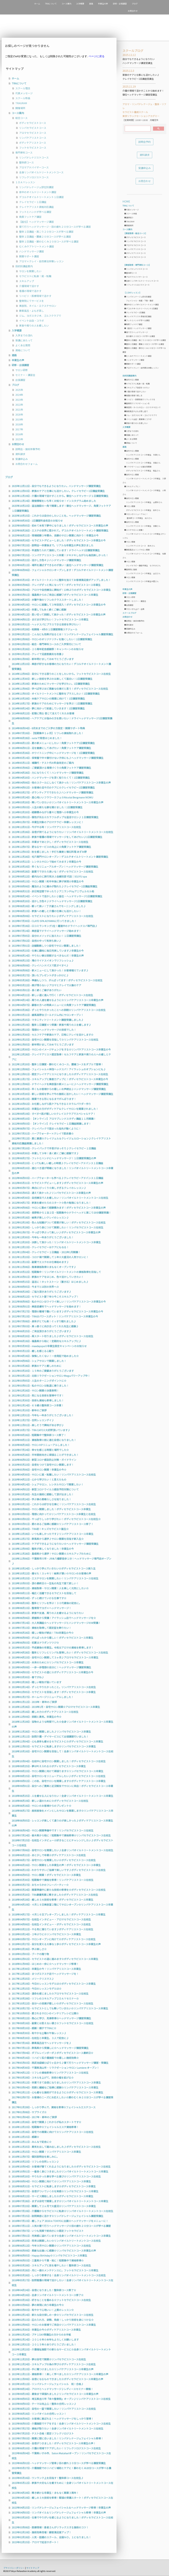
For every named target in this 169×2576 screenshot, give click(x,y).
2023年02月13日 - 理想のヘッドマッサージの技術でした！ (44, 1029)
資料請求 (20, 454)
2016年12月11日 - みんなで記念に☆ (31, 2142)
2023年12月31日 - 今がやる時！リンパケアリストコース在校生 (46, 827)
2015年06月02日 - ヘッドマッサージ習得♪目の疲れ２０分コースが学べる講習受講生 (59, 2463)
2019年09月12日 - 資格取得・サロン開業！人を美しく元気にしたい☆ (50, 1588)
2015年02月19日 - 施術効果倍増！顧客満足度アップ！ (41, 2532)
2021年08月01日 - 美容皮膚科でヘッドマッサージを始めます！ (46, 1306)
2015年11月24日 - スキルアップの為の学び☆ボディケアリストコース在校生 (54, 2364)
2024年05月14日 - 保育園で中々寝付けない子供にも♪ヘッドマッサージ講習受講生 (57, 758)
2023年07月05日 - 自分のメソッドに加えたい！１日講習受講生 (46, 935)
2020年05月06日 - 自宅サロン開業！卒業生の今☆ (39, 1469)
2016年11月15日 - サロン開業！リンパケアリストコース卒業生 (46, 2151)
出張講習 (20, 380)
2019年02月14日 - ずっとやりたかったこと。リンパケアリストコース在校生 (54, 1687)
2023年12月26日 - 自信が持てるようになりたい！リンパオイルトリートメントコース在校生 (62, 832)
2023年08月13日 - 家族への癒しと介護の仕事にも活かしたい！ (46, 911)
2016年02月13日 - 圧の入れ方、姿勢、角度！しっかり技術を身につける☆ (53, 2319)
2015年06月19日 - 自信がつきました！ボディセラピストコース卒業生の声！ (54, 2443)
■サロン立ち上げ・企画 (134, 609)
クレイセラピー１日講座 (32, 202)
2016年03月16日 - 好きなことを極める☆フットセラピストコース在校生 (51, 2300)
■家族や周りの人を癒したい (136, 423)
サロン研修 (21, 370)
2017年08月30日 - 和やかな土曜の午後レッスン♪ (39, 2033)
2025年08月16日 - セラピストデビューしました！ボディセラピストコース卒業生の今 (59, 540)
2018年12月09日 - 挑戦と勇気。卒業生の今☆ (36, 1716)
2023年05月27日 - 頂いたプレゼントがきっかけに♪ (40, 975)
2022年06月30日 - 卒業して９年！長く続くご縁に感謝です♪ (45, 1153)
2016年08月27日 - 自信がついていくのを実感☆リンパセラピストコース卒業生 (55, 2191)
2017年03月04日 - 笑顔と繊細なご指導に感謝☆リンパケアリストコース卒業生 (55, 2087)
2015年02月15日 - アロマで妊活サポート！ (35, 2542)
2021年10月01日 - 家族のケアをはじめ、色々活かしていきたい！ (48, 1277)
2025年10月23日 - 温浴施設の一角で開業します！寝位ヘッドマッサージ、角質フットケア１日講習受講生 (61, 508)
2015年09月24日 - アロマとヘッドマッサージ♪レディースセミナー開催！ (52, 2389)
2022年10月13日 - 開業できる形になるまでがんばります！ (44, 1099)
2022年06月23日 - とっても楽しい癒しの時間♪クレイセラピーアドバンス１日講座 (57, 1163)
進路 (91, 3)
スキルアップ (26, 281)
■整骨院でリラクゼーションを (137, 403)
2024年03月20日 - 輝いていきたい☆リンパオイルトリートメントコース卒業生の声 (57, 802)
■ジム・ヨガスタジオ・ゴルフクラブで (140, 415)
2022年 (19, 404)
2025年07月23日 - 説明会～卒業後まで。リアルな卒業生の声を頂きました (52, 545)
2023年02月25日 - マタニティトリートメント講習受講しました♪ (48, 1020)
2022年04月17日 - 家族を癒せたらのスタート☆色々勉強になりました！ (51, 1202)
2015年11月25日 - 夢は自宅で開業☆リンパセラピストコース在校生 (49, 2359)
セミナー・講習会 (25, 375)
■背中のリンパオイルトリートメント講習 (141, 304)
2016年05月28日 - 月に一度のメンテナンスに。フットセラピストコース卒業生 (55, 2270)
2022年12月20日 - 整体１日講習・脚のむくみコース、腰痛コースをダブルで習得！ (57, 1064)
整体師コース (26, 162)
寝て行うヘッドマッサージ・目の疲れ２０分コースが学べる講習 (55, 226)
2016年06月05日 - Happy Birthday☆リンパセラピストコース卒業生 (49, 2255)
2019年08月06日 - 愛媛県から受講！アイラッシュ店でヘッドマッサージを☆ (54, 1618)
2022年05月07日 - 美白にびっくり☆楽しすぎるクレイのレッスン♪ (49, 1188)
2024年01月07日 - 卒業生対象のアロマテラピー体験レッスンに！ (48, 822)
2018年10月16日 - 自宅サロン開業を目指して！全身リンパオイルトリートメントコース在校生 (62, 1754)
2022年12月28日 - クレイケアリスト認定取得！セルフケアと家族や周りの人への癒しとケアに (61, 1057)
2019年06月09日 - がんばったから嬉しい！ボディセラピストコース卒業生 (52, 1637)
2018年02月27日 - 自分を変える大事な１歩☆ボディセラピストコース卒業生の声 (56, 1944)
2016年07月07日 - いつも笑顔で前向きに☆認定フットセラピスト (48, 2230)
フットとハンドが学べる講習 (35, 212)
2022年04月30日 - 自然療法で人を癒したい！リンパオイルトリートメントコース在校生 (60, 1197)
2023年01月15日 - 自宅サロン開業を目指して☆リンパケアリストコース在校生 (55, 1039)
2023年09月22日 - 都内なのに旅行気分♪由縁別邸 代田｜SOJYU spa (49, 876)
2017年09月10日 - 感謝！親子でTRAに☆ (34, 2028)
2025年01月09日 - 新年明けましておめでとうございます (43, 659)
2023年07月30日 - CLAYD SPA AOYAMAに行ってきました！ (44, 921)
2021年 (19, 409)
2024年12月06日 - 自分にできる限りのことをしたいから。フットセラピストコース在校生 (61, 674)
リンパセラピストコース (32, 128)
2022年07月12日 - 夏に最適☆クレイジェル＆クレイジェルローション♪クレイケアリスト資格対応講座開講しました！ (61, 1141)
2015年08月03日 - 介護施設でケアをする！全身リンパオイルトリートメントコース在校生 (61, 2423)
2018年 (19, 424)
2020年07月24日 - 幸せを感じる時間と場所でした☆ (40, 1450)
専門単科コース (24, 152)
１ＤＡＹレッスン (25, 182)
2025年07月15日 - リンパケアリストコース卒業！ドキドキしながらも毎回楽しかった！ (60, 555)
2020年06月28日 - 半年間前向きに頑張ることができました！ (45, 1454)
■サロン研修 (129, 597)
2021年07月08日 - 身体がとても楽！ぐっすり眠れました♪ (44, 1321)
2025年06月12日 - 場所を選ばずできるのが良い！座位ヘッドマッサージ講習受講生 (57, 565)
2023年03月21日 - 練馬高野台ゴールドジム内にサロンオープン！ (48, 1015)
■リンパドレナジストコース (136, 269)
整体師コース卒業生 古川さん (139, 518)
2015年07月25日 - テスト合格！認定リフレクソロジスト (43, 2433)
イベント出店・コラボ (31, 320)
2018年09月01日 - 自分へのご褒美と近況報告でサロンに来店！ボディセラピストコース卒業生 (62, 1788)
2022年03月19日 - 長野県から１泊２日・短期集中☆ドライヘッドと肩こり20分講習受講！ (61, 1212)
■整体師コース (130, 273)
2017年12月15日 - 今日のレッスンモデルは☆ (36, 1988)
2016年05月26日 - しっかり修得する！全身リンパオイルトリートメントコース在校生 (59, 2275)
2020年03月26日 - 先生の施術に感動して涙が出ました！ (43, 1494)
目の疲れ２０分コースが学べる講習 (140, 336)
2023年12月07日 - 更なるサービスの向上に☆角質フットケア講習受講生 (51, 847)
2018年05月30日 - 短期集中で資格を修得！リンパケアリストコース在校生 (52, 1880)
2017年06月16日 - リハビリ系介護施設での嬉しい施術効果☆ (45, 2057)
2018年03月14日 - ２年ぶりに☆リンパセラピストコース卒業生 (46, 1934)
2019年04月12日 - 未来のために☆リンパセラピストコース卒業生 (48, 1662)
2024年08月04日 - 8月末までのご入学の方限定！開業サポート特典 (48, 728)
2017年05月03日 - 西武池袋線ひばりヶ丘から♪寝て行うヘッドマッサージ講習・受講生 (60, 2062)
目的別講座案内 (24, 266)
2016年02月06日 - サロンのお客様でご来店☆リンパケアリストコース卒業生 (54, 2324)
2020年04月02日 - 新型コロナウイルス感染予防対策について (45, 1489)
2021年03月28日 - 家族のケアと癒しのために (36, 1365)
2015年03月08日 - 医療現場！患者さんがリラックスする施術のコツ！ (50, 2527)
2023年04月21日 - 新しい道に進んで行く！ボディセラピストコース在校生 (52, 995)
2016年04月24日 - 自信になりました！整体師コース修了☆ (44, 2290)
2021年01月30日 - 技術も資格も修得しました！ (38, 1400)
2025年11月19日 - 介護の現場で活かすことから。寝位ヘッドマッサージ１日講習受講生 (60, 496)
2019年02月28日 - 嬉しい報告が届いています (36, 1682)
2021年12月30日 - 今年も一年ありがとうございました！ (43, 1237)
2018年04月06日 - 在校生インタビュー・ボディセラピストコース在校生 (51, 1924)
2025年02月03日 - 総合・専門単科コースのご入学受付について (46, 644)
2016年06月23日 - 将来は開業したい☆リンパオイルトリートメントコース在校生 (56, 2240)
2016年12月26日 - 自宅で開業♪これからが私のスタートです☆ (46, 2122)
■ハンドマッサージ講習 (134, 360)
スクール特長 (22, 98)
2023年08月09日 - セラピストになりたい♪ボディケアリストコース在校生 (52, 916)
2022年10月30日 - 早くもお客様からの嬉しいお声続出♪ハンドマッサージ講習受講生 (59, 1089)
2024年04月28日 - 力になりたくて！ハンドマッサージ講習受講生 (48, 772)
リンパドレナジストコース (34, 157)
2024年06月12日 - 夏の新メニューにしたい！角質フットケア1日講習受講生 (53, 743)
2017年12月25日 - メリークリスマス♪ (33, 1978)
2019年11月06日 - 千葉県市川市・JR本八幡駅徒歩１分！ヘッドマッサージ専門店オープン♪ (61, 1561)
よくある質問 (22, 345)
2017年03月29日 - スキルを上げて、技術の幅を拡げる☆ (43, 2077)
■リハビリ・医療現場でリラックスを (139, 399)
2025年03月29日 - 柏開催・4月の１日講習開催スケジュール (44, 629)
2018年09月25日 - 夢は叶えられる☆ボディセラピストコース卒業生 (49, 1766)
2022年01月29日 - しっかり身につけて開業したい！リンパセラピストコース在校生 (57, 1227)
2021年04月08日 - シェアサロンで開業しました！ (39, 1361)
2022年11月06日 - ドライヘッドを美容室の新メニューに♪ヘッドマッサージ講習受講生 (60, 1084)
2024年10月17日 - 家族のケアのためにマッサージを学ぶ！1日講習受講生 (52, 703)
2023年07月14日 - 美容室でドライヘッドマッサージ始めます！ (46, 931)
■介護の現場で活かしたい (135, 391)
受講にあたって (24, 340)
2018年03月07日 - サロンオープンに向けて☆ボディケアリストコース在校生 (54, 1939)
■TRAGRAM (129, 221)
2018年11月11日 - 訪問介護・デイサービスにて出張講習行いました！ (50, 1736)
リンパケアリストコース (32, 137)
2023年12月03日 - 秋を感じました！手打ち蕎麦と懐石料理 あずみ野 (49, 851)
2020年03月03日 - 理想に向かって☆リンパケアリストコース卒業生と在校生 (54, 1514)
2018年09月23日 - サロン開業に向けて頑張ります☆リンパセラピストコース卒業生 (57, 1771)
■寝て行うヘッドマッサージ (136, 332)
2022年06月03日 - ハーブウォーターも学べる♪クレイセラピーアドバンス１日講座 (57, 1178)
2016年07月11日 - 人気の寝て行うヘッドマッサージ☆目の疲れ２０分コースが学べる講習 (61, 2226)
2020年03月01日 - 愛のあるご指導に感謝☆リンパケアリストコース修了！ (52, 1524)
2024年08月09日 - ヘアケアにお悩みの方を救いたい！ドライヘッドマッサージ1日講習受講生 (62, 721)
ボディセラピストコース (32, 123)
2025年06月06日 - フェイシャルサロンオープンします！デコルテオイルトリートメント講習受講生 (62, 572)
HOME (126, 201)
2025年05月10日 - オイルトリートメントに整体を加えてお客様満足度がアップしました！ (61, 580)
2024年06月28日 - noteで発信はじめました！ (37, 738)
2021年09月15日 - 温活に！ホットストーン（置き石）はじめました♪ (50, 1281)
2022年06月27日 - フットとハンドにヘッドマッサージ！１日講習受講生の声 (54, 1158)
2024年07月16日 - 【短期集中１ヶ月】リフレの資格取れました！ (48, 733)
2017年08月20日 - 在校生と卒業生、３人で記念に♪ (40, 2038)
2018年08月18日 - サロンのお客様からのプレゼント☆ (41, 1805)
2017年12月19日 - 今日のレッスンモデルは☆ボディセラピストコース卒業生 (54, 1983)
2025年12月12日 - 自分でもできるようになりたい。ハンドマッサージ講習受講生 (56, 486)
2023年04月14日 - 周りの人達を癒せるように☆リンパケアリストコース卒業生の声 (57, 1000)
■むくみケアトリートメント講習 (138, 356)
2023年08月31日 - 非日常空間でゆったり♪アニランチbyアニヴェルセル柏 (53, 891)
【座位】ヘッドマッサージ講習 (36, 221)
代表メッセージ (24, 93)
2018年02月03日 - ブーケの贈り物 (30, 1954)
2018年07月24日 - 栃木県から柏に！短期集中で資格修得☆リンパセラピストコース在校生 (61, 1835)
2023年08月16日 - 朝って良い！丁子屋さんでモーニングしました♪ (49, 906)
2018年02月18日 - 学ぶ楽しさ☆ (29, 1949)
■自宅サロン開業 (131, 458)
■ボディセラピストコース (135, 237)
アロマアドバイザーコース (34, 167)
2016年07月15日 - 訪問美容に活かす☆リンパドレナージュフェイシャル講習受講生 (57, 2216)
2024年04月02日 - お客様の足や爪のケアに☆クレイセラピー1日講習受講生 (53, 787)
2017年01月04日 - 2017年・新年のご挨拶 (34, 2117)
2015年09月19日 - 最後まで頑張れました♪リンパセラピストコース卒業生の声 (55, 2394)
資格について (22, 350)
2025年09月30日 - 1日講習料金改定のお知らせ (37, 520)
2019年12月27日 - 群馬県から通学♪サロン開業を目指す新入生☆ (48, 1538)
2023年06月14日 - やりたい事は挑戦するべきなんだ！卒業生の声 (48, 955)
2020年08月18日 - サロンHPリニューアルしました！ (41, 1445)
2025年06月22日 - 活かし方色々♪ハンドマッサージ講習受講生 (46, 560)
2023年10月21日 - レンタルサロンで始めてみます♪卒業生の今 (46, 861)
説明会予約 (144, 142)
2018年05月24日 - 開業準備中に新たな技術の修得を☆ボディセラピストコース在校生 (59, 1889)
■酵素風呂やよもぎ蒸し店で (136, 411)
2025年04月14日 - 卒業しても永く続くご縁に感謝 (39, 609)
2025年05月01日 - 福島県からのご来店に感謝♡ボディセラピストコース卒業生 (55, 594)
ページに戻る (96, 56)
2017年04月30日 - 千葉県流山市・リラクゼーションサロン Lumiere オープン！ (55, 2067)
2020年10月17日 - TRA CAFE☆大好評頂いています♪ (41, 1430)
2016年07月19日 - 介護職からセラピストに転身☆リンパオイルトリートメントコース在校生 (62, 2211)
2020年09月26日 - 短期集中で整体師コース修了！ (39, 1435)
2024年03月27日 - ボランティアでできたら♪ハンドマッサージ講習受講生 (52, 792)
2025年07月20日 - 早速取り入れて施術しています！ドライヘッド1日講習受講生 (56, 550)
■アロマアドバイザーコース (136, 276)
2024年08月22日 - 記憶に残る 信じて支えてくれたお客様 (43, 713)
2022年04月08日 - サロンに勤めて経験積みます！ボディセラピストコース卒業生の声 (59, 1207)
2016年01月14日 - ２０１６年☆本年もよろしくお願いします (45, 2339)
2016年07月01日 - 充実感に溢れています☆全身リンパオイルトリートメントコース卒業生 (61, 2235)
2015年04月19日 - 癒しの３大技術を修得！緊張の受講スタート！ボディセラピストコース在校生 (62, 2500)
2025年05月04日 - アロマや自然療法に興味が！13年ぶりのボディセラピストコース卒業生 (61, 589)
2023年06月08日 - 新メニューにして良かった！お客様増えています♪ (50, 970)
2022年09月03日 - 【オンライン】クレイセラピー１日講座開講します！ (51, 1123)
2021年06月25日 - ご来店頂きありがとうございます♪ (41, 1331)
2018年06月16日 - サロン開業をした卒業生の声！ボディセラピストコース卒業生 (56, 1865)
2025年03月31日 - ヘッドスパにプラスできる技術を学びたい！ (46, 624)
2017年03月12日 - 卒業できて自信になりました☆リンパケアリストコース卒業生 (56, 2082)
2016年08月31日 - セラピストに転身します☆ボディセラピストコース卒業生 (54, 2186)
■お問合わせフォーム (133, 632)
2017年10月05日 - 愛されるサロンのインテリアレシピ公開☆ (45, 2013)
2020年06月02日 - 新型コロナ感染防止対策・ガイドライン (44, 1459)
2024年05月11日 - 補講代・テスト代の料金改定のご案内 (43, 762)
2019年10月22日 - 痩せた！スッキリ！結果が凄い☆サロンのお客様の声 (51, 1573)
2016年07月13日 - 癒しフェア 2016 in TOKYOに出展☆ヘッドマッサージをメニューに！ (60, 2221)
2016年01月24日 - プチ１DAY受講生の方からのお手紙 (41, 2334)
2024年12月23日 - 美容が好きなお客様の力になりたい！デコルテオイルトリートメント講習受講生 (61, 666)
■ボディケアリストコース (135, 253)
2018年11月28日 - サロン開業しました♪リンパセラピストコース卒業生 (51, 1731)
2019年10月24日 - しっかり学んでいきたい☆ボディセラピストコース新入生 (54, 1568)
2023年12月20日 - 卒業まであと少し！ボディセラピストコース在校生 (50, 842)
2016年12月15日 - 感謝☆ (25, 2137)
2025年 (19, 389)
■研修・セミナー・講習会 (135, 601)
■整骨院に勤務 (130, 569)
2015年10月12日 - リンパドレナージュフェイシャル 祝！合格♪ (48, 2384)
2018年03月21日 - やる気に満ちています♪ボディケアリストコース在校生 (52, 1929)
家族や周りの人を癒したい (34, 325)
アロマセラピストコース (32, 132)
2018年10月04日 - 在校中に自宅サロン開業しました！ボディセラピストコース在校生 (59, 1761)
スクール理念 (22, 88)
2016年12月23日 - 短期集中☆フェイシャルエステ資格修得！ (45, 2127)
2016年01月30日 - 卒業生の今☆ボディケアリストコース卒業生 (46, 2329)
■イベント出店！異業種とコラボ (138, 419)
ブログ (135, 3)
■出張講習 (128, 605)
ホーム (37, 3)
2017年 (19, 429)
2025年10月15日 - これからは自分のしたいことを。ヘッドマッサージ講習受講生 (56, 515)
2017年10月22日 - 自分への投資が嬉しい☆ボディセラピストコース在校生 (52, 2003)
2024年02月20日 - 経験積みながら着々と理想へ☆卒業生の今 (45, 812)
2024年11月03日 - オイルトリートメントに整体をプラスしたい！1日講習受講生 (56, 693)
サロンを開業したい (30, 271)
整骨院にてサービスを (31, 300)
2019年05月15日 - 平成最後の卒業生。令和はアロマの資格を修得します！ (53, 1647)
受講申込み (21, 459)
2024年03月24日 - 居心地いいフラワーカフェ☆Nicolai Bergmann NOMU (52, 797)
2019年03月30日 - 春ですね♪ (28, 1677)
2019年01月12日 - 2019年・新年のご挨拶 (34, 1702)
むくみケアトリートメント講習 (36, 246)
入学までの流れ (24, 335)
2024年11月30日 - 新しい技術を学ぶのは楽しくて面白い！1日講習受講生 (52, 678)
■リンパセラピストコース (135, 241)
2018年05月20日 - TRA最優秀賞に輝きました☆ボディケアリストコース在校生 (55, 1894)
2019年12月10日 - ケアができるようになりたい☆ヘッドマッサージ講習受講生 (55, 1543)
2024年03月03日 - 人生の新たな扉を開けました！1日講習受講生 (47, 807)
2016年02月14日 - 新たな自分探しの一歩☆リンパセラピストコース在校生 (52, 2315)
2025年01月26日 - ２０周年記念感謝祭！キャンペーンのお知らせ (48, 649)
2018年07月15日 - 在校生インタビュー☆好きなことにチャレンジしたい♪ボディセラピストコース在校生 (62, 1843)
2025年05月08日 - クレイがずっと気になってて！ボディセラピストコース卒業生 (56, 585)
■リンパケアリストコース (135, 249)
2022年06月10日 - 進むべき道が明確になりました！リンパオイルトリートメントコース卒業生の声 (62, 1170)
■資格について (130, 443)
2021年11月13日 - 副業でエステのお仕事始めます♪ (40, 1262)
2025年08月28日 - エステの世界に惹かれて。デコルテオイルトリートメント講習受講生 (60, 530)
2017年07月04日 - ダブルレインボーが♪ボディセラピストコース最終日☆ (52, 2053)
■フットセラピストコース (135, 257)
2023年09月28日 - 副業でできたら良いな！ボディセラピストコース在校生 (52, 871)
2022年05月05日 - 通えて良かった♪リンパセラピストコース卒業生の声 (51, 1192)
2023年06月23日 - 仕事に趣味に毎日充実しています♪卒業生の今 (48, 950)
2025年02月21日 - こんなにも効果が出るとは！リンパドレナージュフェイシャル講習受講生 (62, 634)
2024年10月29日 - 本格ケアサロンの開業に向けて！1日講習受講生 (48, 698)
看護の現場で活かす (30, 291)
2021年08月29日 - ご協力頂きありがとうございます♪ (41, 1291)
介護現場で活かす (29, 286)
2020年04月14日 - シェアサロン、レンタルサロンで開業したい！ (48, 1484)
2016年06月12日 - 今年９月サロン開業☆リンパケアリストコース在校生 (51, 2245)
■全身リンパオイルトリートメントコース (141, 280)
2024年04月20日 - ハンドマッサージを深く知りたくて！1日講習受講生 (51, 777)
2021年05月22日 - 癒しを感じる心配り (33, 1351)
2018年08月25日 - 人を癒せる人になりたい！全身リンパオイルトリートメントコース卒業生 (62, 1796)
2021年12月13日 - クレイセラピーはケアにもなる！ (40, 1247)
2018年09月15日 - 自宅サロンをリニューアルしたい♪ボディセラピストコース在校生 (58, 1776)
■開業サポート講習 (132, 363)
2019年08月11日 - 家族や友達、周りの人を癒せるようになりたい (48, 1613)
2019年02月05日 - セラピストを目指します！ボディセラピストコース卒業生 (54, 1692)
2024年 (19, 394)
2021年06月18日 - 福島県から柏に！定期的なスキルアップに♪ (46, 1341)
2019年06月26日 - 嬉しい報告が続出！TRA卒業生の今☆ (43, 1632)
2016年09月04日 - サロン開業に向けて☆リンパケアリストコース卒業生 (51, 2181)
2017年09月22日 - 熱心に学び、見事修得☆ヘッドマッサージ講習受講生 (51, 2018)
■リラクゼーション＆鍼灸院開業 (138, 466)
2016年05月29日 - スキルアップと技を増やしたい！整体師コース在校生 (51, 2265)
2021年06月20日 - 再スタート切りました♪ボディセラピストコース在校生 (52, 1336)
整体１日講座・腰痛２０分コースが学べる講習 (45, 236)
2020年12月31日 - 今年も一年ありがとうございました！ (43, 1415)
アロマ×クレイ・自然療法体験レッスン (41, 261)
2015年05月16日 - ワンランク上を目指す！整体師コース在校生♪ (48, 2478)
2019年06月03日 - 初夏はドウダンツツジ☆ (35, 1642)
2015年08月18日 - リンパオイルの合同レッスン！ (39, 2413)
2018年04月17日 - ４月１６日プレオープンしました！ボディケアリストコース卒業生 (58, 1914)
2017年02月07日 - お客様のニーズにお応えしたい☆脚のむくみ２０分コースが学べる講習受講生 (62, 2100)
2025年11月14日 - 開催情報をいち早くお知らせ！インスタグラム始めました (54, 501)
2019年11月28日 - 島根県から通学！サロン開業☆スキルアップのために (51, 1553)
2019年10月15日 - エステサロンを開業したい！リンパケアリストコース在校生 (55, 1578)
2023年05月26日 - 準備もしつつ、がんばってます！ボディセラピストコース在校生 (57, 980)
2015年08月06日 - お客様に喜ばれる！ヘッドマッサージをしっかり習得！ (53, 2418)
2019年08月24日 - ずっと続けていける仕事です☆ (39, 1598)
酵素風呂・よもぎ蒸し (31, 310)
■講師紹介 (128, 217)
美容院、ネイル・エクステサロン (37, 305)
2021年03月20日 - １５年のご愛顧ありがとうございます (43, 1370)
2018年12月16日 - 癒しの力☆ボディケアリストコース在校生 (45, 1711)
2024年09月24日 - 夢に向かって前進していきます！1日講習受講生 (48, 708)
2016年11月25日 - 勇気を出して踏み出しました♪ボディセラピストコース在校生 (56, 2146)
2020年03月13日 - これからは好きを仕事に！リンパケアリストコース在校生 (54, 1504)
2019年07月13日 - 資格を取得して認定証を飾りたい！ (41, 1627)
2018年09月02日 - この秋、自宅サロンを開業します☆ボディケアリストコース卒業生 (59, 1781)
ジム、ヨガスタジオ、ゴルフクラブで (40, 315)
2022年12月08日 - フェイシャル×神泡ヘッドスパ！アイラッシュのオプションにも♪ (59, 1069)
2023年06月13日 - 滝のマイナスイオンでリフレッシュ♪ (43, 960)
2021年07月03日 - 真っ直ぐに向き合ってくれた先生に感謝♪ (45, 1326)
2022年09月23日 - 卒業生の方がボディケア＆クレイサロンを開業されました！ (55, 1108)
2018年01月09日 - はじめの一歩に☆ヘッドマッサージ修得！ (45, 1964)
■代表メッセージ (131, 209)
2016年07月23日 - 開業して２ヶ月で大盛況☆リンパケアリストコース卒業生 (54, 2206)
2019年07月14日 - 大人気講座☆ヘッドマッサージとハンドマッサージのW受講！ (56, 1623)
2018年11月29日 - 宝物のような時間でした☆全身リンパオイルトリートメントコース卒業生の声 (62, 1724)
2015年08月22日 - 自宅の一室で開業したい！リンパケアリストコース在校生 (54, 2408)
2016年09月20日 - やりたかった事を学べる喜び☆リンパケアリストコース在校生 (56, 2176)
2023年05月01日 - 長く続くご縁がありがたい (36, 990)
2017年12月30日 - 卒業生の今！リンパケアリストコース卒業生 (46, 1969)
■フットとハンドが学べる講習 (137, 320)
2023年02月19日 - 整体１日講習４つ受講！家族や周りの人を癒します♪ (51, 1024)
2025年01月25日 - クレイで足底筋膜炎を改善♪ (38, 654)
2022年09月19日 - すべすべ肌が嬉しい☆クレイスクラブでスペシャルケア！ (54, 1113)
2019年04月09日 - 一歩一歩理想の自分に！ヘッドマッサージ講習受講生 (51, 1667)
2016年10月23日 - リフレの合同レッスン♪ (35, 2161)
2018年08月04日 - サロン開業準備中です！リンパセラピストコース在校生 (52, 1830)
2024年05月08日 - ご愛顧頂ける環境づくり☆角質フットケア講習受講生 (51, 767)
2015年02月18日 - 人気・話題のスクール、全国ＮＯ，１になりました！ (51, 2537)
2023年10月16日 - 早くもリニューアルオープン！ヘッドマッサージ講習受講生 (55, 866)
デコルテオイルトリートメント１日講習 (41, 197)
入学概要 (80, 3)
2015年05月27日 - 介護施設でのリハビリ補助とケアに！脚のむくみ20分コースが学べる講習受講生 (61, 2470)
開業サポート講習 (29, 256)
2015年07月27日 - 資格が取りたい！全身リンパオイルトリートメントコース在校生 (57, 2428)
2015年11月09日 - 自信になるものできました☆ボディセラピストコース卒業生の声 (57, 2379)
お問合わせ (133, 10)
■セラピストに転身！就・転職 (137, 383)
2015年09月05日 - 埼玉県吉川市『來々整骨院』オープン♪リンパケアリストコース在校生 (61, 2399)
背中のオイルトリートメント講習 (37, 192)
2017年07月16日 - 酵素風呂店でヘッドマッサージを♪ (41, 2043)
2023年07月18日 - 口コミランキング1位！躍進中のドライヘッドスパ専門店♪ (54, 926)
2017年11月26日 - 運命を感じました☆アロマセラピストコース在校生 (50, 1993)
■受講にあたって (131, 435)
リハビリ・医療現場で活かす (35, 296)
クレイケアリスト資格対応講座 (36, 207)
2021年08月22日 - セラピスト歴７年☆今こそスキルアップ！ (45, 1296)
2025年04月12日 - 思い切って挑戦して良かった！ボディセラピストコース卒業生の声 (58, 614)
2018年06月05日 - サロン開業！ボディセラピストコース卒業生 (46, 1875)
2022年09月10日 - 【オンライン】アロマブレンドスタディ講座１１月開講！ (54, 1118)
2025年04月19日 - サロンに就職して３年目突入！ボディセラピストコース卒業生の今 (59, 604)
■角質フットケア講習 (133, 324)
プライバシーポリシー (14, 2567)
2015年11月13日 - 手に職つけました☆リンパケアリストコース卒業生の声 (52, 2369)
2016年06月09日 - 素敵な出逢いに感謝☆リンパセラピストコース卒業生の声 (54, 2250)
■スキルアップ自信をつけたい (137, 387)
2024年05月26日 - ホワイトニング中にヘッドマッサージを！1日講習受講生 (53, 753)
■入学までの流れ (131, 431)
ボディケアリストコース (32, 142)
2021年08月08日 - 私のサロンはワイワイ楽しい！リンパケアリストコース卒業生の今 (59, 1301)
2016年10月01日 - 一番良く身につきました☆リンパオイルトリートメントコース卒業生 (60, 2171)
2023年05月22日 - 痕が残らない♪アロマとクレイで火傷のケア (46, 985)
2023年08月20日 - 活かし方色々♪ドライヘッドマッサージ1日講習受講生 (52, 901)
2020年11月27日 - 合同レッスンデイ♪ (33, 1420)
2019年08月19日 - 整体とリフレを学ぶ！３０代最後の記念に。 (46, 1603)
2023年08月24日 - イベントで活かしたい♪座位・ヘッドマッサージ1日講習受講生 (57, 896)
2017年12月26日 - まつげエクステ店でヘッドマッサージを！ (45, 1973)
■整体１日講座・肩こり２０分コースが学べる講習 (145, 340)
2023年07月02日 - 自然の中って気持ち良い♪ (36, 940)
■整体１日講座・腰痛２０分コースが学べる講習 (144, 344)
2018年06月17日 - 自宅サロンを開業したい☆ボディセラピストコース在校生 (54, 1860)
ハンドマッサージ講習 (31, 251)
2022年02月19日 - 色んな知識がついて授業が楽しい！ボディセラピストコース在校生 (59, 1222)
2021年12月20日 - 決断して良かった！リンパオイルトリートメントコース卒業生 (56, 1242)
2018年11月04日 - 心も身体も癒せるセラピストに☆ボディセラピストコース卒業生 (57, 1741)
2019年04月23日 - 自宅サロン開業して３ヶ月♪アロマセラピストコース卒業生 (55, 1657)
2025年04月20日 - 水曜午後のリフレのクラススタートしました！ (48, 599)
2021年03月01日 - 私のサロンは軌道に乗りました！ (40, 1385)
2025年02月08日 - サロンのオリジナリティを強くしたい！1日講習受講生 (52, 639)
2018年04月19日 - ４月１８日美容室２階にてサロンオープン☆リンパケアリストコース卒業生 (62, 1907)
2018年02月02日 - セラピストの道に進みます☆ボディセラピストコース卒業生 (55, 1959)
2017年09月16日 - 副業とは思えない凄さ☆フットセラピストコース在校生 (52, 2023)
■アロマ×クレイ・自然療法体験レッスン (141, 367)
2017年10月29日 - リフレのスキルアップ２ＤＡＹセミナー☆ (45, 1998)
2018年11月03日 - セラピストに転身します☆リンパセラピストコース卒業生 (54, 1746)
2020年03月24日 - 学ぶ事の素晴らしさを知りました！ (41, 1499)
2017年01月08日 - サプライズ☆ (29, 2112)
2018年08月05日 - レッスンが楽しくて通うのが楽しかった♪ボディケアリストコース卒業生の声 (62, 1823)
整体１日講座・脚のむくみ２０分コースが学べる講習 (49, 241)
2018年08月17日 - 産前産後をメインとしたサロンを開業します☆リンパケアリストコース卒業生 (62, 1813)
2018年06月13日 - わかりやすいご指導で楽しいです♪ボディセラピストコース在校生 (59, 1870)
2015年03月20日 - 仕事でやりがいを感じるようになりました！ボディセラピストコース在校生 (62, 2520)
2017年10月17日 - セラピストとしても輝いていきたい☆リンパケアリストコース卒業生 (60, 2008)
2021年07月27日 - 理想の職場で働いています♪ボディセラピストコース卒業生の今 (57, 1311)
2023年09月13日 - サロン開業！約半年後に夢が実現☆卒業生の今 (48, 881)
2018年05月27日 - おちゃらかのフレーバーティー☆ (40, 1884)
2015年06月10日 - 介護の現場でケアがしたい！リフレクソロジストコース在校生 (56, 2448)
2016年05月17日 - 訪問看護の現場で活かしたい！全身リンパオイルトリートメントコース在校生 (62, 2282)
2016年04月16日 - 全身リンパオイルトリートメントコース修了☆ (48, 2295)
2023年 (19, 399)
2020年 (19, 414)
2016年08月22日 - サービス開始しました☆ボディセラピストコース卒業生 (52, 2196)
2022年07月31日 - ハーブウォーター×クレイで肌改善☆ (43, 1133)
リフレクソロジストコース (34, 177)
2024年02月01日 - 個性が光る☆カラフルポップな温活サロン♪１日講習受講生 (55, 817)
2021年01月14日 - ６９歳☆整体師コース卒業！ (38, 1405)
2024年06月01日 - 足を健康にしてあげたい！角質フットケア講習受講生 (51, 748)
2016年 (19, 434)
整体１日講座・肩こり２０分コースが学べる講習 (46, 231)
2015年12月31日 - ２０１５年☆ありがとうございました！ (44, 2344)
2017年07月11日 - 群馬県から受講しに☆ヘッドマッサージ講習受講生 (50, 2048)
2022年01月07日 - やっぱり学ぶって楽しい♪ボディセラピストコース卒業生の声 (56, 1232)
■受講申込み (129, 628)
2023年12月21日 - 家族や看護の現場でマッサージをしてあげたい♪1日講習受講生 (57, 837)
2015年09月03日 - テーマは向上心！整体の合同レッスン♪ (44, 2403)
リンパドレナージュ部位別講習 (36, 187)
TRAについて (51, 3)
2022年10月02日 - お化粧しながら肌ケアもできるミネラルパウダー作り (51, 1104)
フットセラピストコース (32, 147)
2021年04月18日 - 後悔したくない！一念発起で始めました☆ (45, 1356)
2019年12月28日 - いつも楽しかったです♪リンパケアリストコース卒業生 (52, 1534)
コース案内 (66, 3)
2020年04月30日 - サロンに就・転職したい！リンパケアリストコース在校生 (54, 1474)
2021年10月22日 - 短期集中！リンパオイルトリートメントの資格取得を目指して (56, 1272)
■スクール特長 (130, 213)
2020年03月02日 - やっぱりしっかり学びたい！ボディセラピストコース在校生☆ (56, 1519)
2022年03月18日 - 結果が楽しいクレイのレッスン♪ (40, 1217)
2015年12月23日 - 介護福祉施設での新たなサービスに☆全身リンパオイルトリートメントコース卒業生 (61, 2352)
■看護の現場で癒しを (133, 395)
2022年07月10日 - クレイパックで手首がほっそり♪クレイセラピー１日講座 (54, 1148)
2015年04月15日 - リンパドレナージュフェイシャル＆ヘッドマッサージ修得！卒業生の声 (61, 2507)
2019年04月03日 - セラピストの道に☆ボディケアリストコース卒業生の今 (52, 1672)
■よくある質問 (130, 439)
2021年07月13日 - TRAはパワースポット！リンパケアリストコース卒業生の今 (55, 1316)
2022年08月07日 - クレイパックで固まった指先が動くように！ (46, 1128)
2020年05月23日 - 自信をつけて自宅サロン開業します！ (43, 1464)
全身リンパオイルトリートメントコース (41, 172)
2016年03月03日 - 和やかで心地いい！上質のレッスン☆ (43, 2310)
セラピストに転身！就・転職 (35, 276)
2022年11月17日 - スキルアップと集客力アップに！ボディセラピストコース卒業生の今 (60, 1079)
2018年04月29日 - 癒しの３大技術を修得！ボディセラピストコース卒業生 (52, 1899)
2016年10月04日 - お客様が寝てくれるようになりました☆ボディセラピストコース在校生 (61, 2166)
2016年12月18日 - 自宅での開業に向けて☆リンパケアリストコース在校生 (52, 2132)
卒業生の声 (103, 3)
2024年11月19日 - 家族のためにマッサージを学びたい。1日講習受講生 (51, 683)
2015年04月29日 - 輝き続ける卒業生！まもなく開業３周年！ (45, 2492)
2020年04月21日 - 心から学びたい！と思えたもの (39, 1479)
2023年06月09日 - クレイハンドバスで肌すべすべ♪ (40, 965)
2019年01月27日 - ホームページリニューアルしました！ (43, 1697)
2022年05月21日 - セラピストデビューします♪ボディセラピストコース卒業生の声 (57, 1183)
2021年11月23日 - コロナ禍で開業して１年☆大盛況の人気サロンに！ (50, 1257)
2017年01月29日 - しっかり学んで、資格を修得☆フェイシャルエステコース (54, 2107)
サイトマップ (32, 2567)
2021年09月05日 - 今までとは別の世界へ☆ (35, 1286)
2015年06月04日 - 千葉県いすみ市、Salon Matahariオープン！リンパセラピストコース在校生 (61, 2455)
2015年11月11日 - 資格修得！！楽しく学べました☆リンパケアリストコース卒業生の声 (60, 2374)
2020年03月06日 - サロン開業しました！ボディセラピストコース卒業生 (51, 1509)
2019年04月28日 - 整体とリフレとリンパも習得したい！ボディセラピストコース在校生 (60, 1652)
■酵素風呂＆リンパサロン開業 (137, 549)
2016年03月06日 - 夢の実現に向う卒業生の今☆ (38, 2305)
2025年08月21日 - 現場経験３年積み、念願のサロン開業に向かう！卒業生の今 (55, 535)
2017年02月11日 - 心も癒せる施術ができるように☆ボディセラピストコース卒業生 (57, 2092)
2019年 (19, 419)
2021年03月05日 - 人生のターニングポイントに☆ (39, 1380)
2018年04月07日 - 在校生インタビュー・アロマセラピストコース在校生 (51, 1919)
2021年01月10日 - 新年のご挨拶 (29, 1410)
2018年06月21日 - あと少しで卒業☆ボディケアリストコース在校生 (49, 1855)
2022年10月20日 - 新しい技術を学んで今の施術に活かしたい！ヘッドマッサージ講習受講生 (62, 1094)
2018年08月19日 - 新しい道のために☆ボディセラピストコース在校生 (50, 1800)
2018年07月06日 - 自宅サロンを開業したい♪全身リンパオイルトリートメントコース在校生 (62, 1850)
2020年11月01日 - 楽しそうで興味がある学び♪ (38, 1425)
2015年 (19, 439)
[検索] (137, 128)
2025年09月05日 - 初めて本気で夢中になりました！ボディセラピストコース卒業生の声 (60, 525)
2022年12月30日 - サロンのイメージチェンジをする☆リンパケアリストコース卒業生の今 (61, 1049)
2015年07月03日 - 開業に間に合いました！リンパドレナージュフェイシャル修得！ (57, 2438)
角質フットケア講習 (30, 216)
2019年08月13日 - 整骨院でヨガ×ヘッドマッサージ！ (41, 1608)
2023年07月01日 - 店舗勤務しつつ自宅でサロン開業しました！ (46, 945)
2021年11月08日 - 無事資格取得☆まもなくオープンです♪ (44, 1267)
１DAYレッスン (132, 292)
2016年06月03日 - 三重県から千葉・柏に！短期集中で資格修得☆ (48, 2260)
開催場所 (20, 108)
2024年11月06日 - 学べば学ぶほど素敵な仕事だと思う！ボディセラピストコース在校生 (60, 688)
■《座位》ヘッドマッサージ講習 (138, 328)
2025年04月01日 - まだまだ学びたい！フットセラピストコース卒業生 (50, 619)
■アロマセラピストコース (135, 245)
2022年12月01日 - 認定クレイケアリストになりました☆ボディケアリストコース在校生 (60, 1074)
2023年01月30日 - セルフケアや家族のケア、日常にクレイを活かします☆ (52, 1034)
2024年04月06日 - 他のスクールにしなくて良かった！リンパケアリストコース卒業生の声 (61, 782)
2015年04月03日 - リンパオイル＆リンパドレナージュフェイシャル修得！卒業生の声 (59, 2512)
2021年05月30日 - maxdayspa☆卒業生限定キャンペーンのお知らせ (49, 1346)
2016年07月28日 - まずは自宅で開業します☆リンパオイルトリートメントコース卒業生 (60, 2201)
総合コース (21, 118)
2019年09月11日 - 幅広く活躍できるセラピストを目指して (44, 1593)
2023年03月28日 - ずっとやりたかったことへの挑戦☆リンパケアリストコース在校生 (59, 1010)
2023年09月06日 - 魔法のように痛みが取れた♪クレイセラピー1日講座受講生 (54, 886)
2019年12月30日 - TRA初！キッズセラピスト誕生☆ (40, 1529)
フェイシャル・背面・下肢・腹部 (139, 300)
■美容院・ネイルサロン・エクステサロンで (142, 407)
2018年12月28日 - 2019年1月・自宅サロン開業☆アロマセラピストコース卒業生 (56, 1707)
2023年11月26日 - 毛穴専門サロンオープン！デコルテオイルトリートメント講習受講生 (60, 856)
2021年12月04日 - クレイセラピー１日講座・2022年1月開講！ (46, 1252)
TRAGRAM (21, 103)
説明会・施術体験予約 (27, 449)
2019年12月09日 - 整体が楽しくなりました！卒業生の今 (43, 1548)
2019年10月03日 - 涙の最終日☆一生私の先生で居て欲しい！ (45, 1583)
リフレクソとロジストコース (138, 284)
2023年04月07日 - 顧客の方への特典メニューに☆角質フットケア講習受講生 (54, 1005)
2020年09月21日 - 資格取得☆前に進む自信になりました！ (44, 1440)
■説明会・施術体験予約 (134, 620)
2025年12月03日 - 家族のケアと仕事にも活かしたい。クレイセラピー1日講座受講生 (58, 491)
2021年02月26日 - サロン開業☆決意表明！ (35, 1390)
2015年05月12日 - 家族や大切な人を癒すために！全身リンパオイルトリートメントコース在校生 (62, 2485)
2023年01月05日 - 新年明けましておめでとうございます (43, 1044)
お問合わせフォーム (26, 464)
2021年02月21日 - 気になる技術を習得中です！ (38, 1395)
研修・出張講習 (120, 3)
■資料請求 (128, 624)
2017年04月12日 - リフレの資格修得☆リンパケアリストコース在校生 (50, 2072)
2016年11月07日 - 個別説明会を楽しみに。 (35, 2156)
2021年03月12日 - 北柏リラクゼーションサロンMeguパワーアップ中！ (51, 1375)
